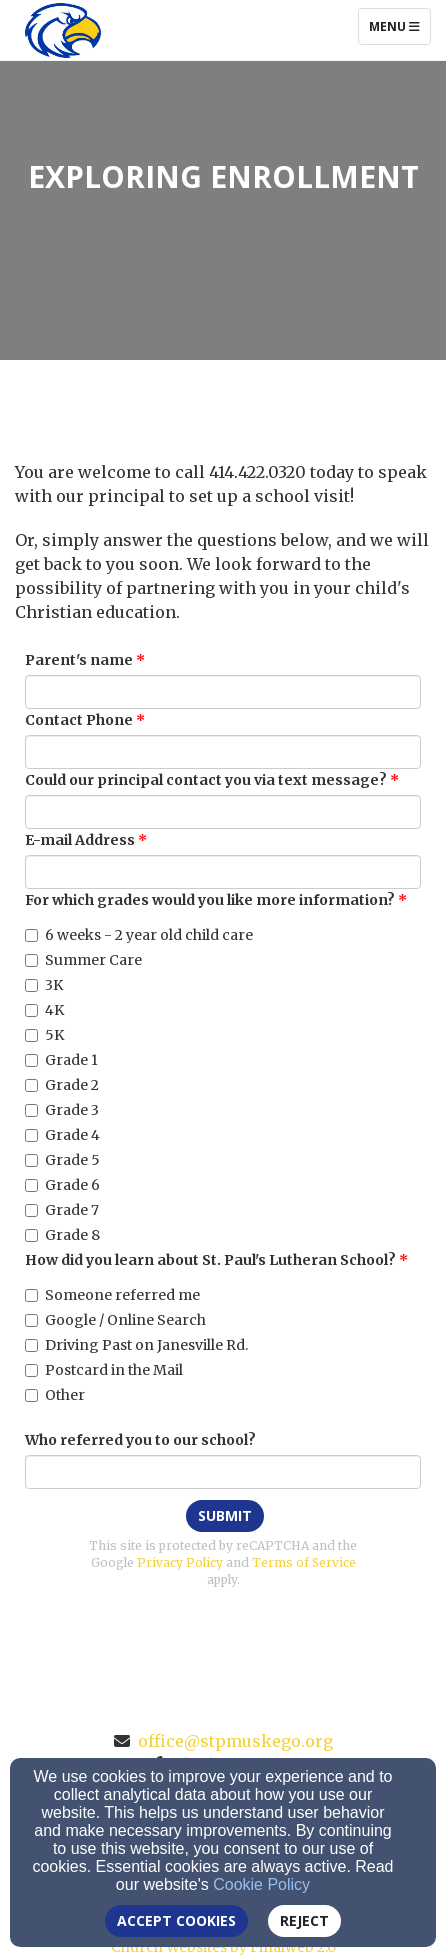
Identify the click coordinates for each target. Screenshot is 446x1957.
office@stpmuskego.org (235, 1741)
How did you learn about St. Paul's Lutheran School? (210, 1260)
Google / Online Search (115, 1320)
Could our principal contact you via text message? (206, 780)
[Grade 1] (31, 1060)
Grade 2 (62, 1085)
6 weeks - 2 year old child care (139, 935)
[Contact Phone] (223, 752)
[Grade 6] (31, 1185)
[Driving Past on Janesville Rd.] (31, 1345)
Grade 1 (61, 1060)
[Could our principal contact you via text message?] (223, 812)
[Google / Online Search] (31, 1320)
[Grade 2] (31, 1085)
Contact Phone (79, 720)
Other (55, 1395)
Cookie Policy (261, 1884)
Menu (399, 26)
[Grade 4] (31, 1135)
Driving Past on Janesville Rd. (136, 1345)
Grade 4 (62, 1135)
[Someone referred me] (31, 1295)
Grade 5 (62, 1160)
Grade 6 (62, 1185)
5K (44, 1035)
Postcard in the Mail (104, 1370)
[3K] (31, 985)
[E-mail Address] (223, 872)
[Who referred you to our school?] (223, 1472)
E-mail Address (80, 840)
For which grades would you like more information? (210, 900)
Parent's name (79, 660)
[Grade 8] (31, 1235)
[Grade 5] (31, 1160)
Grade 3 (62, 1110)
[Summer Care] (31, 960)
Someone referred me (112, 1295)
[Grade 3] (31, 1110)
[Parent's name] (223, 692)
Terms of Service (304, 1562)
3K (44, 985)
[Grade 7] (31, 1210)
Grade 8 (62, 1235)
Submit (225, 1515)
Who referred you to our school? (140, 1440)
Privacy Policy (180, 1562)
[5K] (31, 1035)
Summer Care (83, 960)
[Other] (31, 1395)
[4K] (31, 1010)
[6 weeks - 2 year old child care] (31, 935)
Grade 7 (62, 1210)
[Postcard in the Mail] (31, 1370)
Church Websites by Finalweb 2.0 (223, 1947)
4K (44, 1010)
